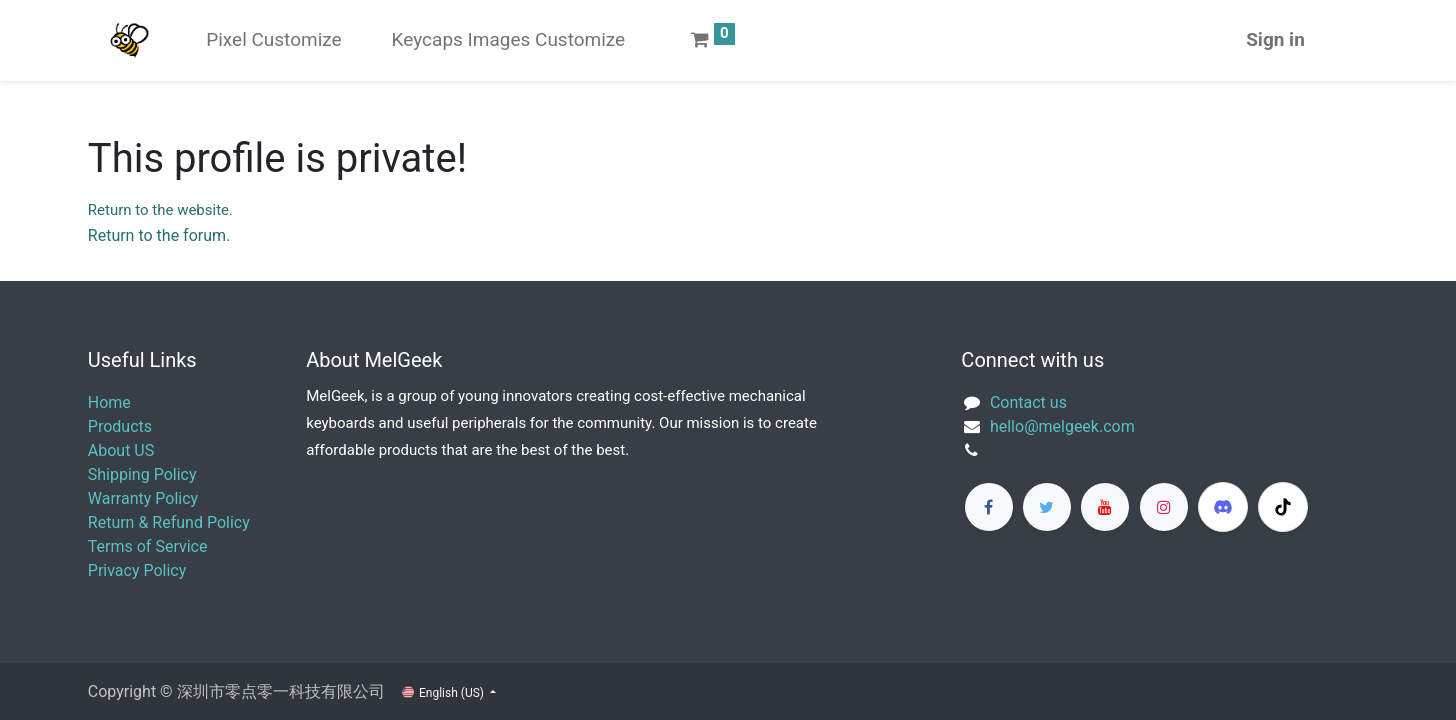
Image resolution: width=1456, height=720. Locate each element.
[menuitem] (273, 40)
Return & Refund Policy (169, 522)
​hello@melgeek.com (1062, 426)
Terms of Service (148, 546)
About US (121, 450)
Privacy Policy (137, 570)
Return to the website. (160, 210)
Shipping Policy (142, 474)
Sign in (1275, 39)
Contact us (1028, 402)
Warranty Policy (143, 498)
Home (109, 402)
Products (120, 426)
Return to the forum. (159, 235)
